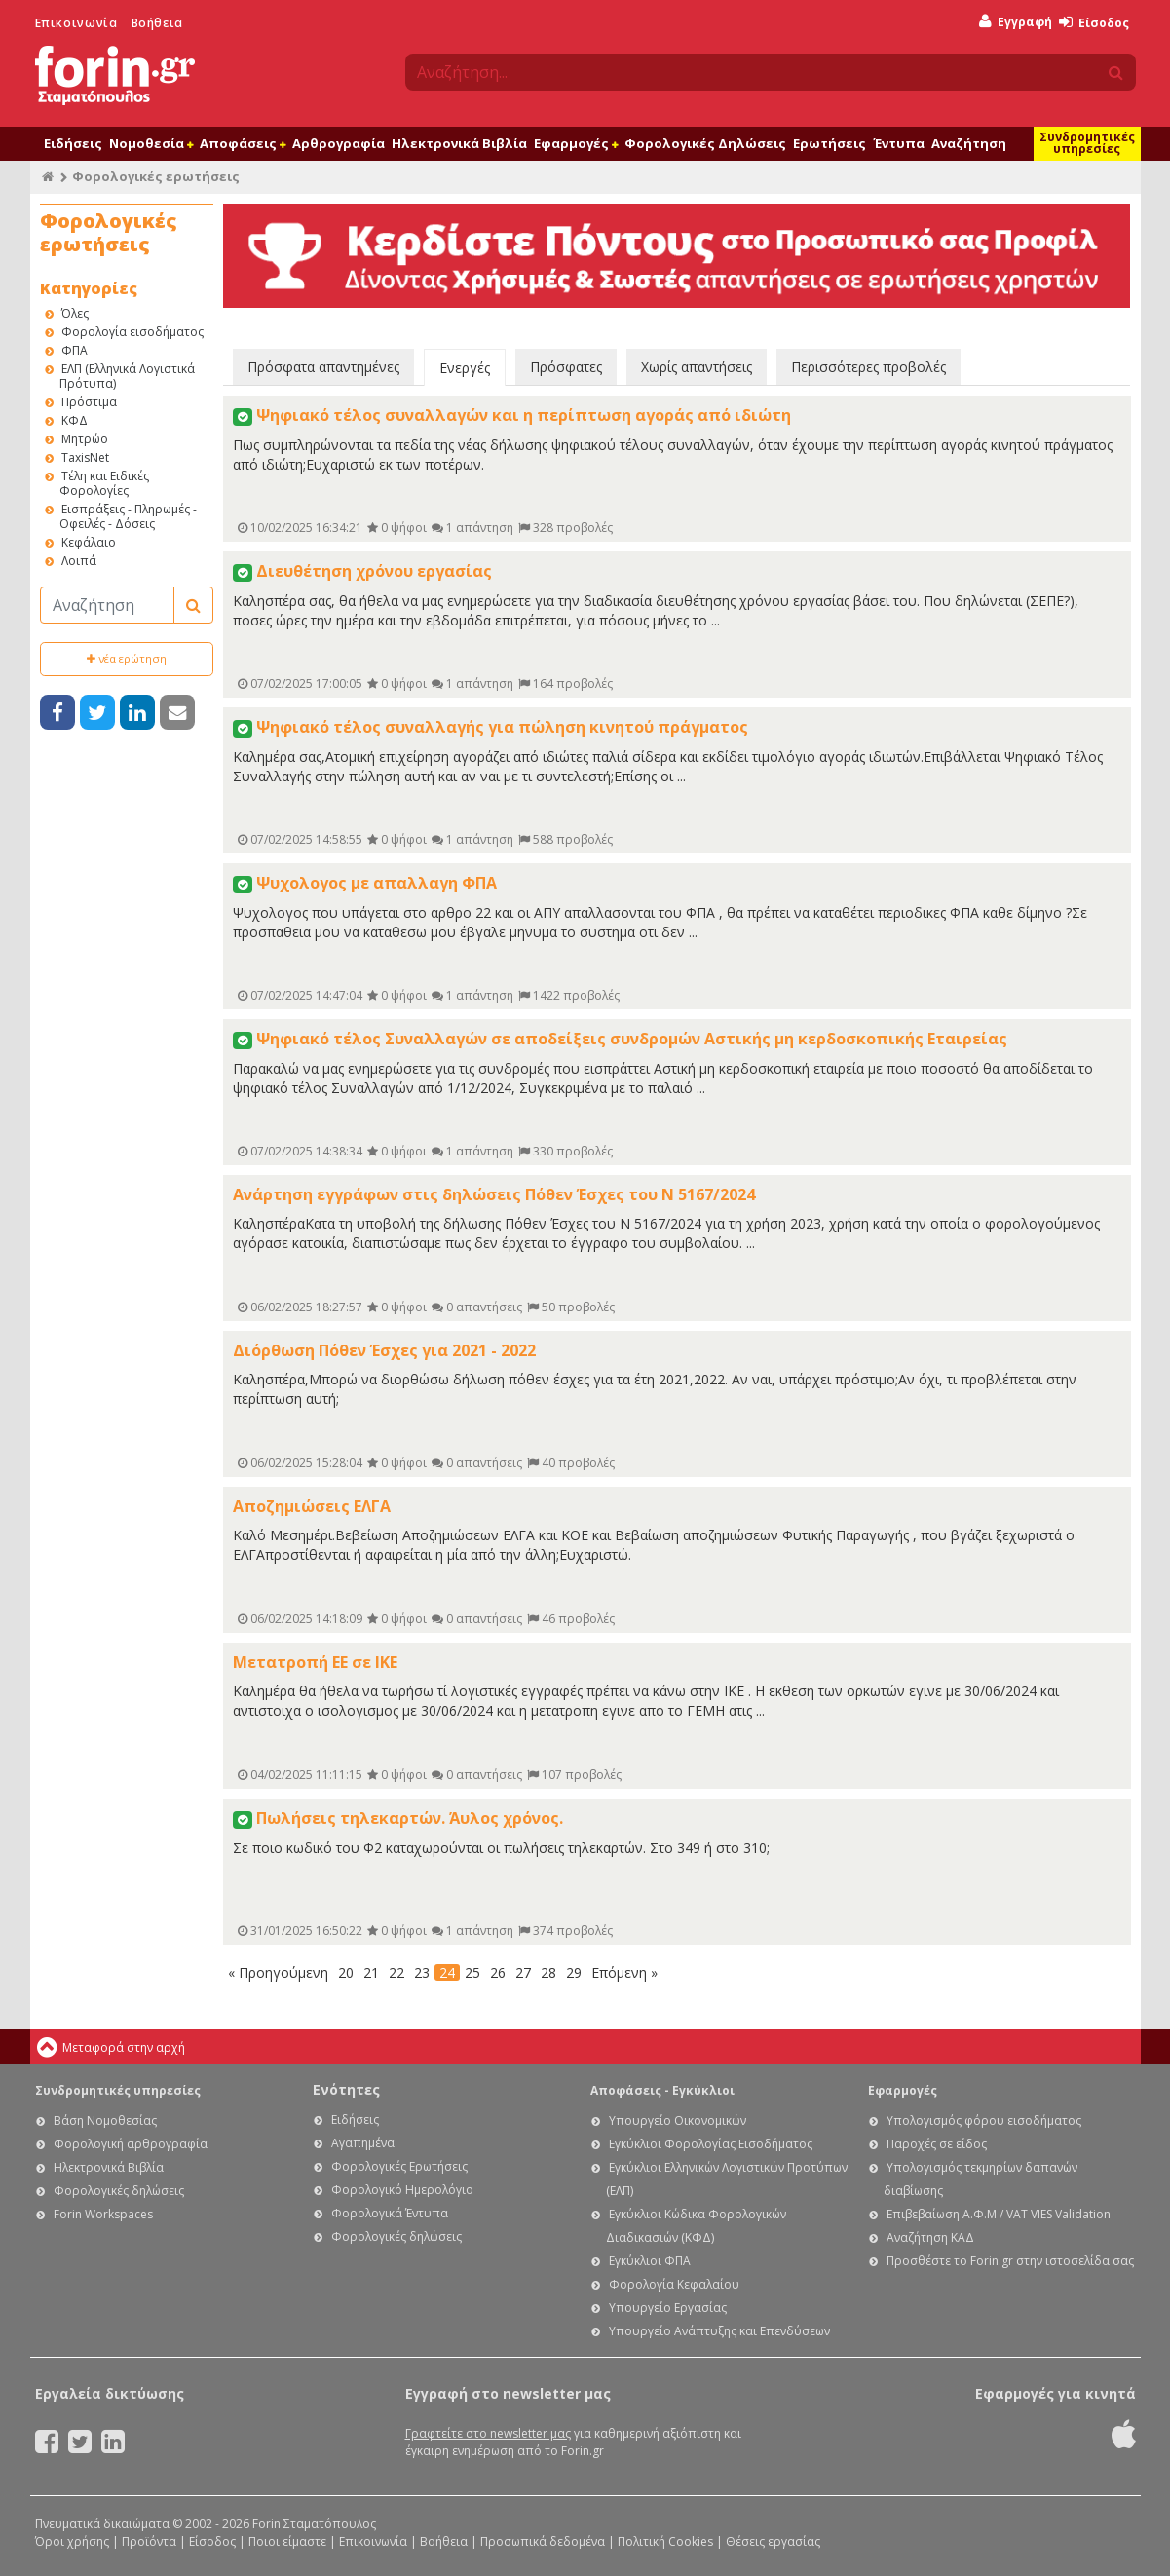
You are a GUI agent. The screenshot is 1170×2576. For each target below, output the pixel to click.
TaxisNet (85, 457)
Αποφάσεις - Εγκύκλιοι (662, 2090)
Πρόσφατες (566, 367)
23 (422, 1972)
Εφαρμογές (576, 143)
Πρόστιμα (89, 402)
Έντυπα (899, 143)
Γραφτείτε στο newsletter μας (488, 2433)
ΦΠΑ (74, 350)
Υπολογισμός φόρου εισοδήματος (984, 2120)
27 (523, 1972)
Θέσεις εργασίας (773, 2541)
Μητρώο (84, 439)
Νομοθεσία (151, 143)
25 (472, 1972)
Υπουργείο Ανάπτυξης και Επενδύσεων (719, 2331)
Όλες (75, 313)
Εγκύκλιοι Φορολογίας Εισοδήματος (710, 2144)
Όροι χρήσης (72, 2541)
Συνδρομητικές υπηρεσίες (1087, 143)
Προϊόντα (149, 2541)
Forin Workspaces (103, 2214)
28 (548, 1972)
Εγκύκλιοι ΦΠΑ (650, 2261)
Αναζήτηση (968, 143)
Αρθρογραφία (338, 143)
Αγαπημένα (363, 2143)
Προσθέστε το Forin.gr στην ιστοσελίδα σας (1010, 2261)
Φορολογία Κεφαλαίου (674, 2284)
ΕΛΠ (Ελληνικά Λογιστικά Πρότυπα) (127, 376)
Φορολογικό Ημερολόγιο (402, 2189)
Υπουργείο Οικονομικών (677, 2120)
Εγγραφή (1015, 22)
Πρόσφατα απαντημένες (323, 367)
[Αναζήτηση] (107, 605)
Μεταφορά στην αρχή (123, 2047)
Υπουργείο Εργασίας (668, 2307)
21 (371, 1972)
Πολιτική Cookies (665, 2541)
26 (498, 1972)
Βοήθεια (157, 23)
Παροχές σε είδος (937, 2144)
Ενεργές (464, 368)
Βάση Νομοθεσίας (105, 2120)
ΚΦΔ (74, 420)
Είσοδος (1094, 23)
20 (346, 1972)
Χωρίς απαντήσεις (696, 367)
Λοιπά (78, 560)
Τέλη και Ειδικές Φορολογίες (104, 483)
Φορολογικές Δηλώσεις (705, 143)
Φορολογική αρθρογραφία (131, 2144)
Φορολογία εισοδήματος (132, 331)
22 (396, 1972)
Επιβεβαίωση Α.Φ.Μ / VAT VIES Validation (999, 2214)
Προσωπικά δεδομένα (542, 2541)
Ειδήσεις (73, 143)
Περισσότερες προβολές (868, 367)
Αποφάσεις (242, 143)
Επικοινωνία (76, 23)
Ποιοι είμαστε (287, 2541)
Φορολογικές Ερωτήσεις (399, 2166)
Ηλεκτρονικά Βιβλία (459, 143)
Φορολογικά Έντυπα (389, 2213)
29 (574, 1972)
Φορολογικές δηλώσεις (119, 2190)
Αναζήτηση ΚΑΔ (930, 2237)
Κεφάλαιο (88, 542)
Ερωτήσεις (829, 143)
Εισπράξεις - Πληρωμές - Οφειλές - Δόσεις (128, 516)
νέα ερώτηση (127, 658)
